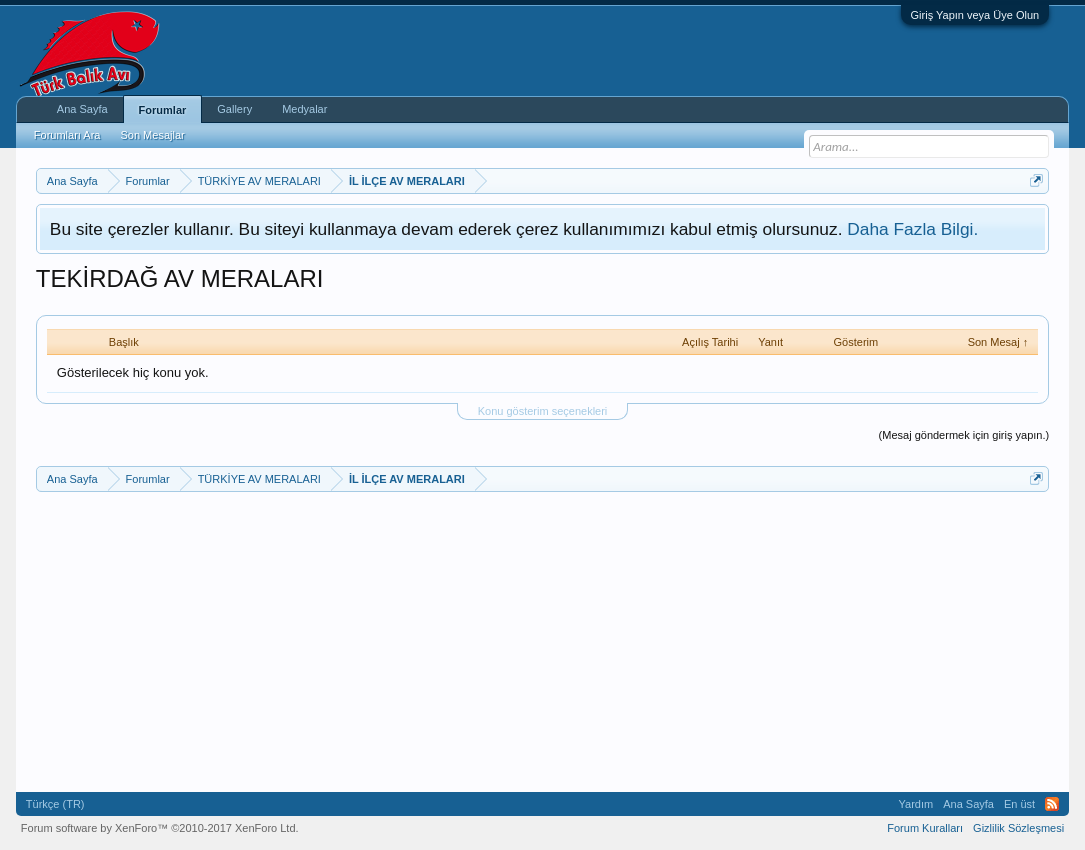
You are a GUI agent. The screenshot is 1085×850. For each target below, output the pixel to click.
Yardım (916, 804)
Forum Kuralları (925, 828)
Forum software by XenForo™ (160, 828)
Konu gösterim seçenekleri (543, 411)
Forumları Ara (67, 135)
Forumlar (163, 110)
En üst (1019, 804)
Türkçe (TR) (55, 804)
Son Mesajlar (152, 135)
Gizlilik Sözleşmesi (1018, 828)
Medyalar (304, 109)
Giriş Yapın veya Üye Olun (975, 15)
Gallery (234, 109)
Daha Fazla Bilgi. (912, 229)
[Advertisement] (542, 642)
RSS (1052, 804)
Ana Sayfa (82, 109)
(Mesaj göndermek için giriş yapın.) (964, 435)
